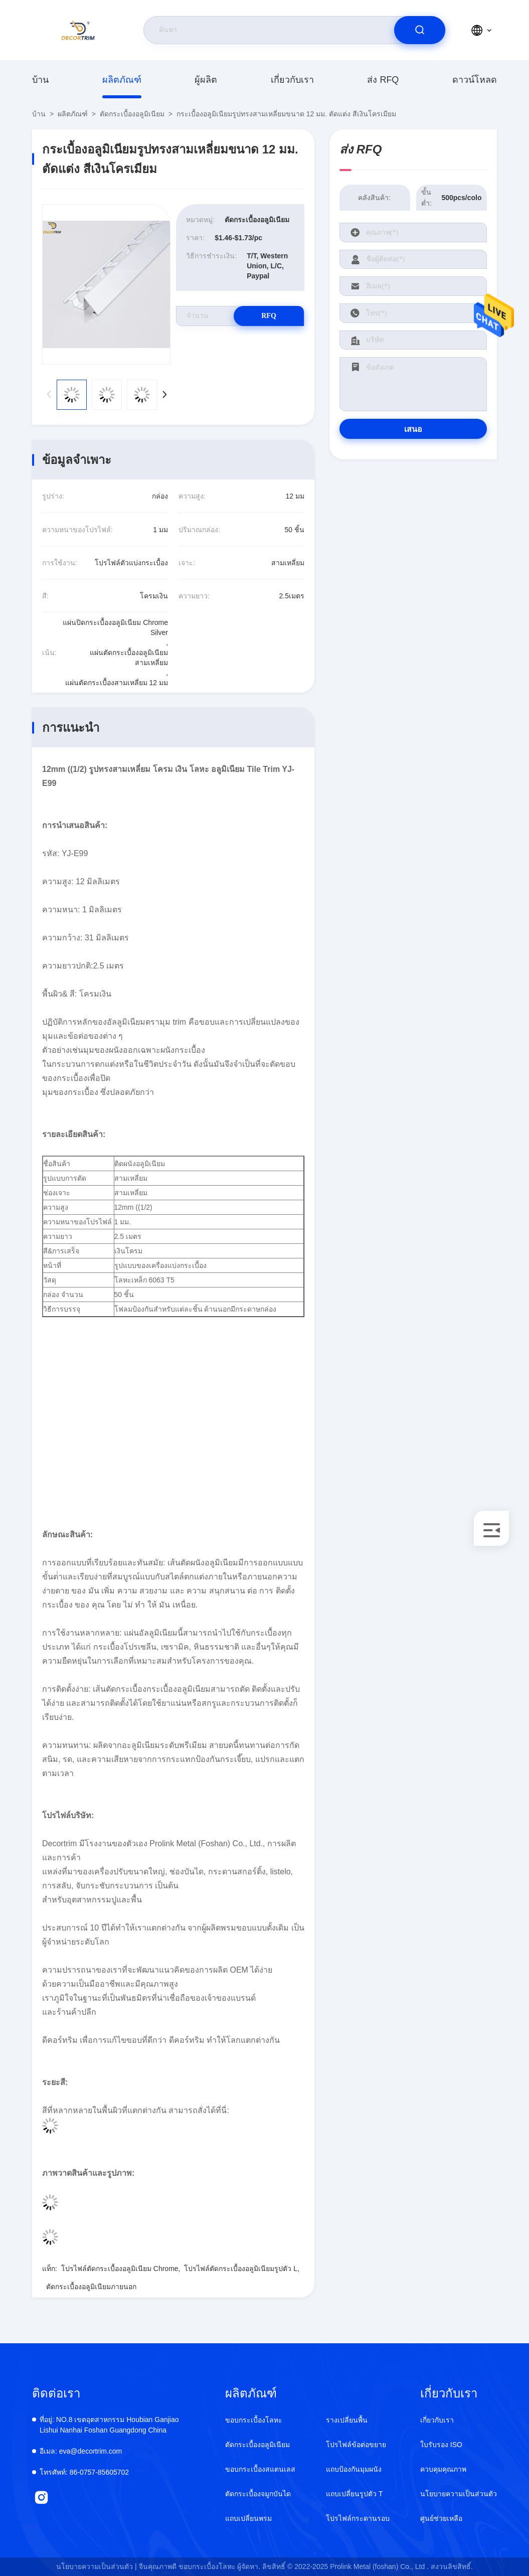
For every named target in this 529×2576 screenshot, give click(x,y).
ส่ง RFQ (383, 80)
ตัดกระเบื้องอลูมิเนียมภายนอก (91, 2287)
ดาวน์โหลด (474, 80)
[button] (164, 395)
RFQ (268, 315)
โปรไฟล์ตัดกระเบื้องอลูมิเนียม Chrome (120, 2269)
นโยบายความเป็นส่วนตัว (458, 2494)
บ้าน (40, 80)
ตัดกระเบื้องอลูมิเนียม (132, 114)
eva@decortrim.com (81, 2451)
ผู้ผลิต (206, 80)
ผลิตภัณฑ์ (121, 80)
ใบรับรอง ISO (441, 2445)
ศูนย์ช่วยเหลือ (441, 2518)
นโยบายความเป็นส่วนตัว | (96, 2566)
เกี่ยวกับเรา (292, 80)
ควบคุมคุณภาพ (443, 2469)
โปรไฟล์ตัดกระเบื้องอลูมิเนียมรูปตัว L (240, 2269)
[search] (419, 30)
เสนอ (413, 429)
